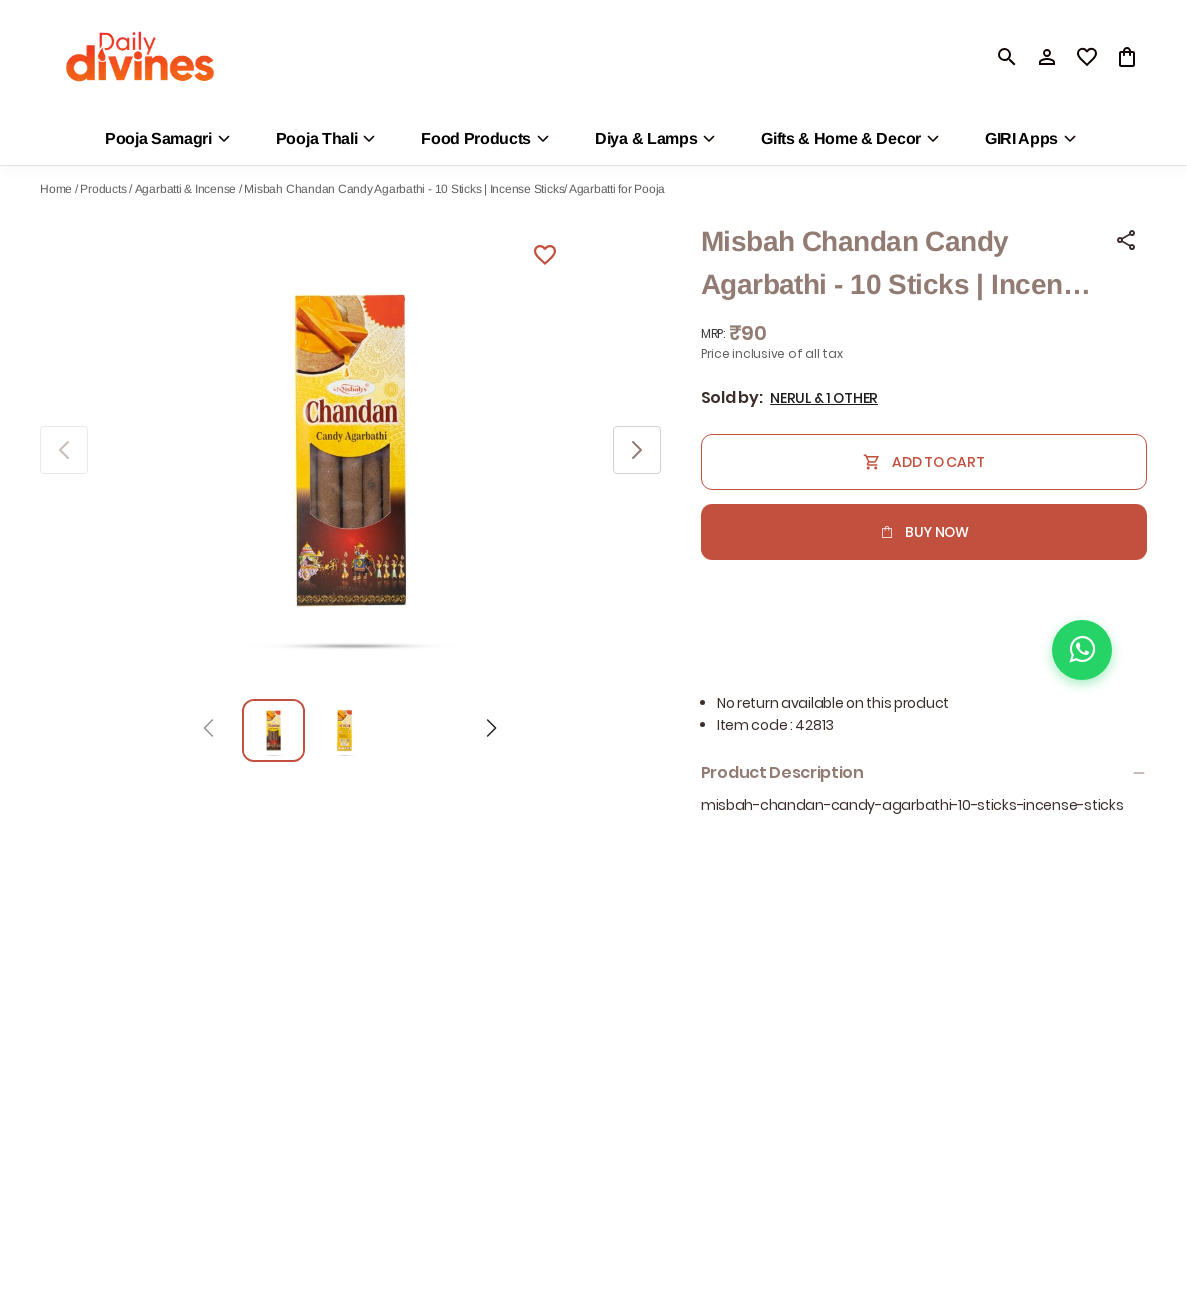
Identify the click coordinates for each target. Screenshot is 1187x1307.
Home (56, 189)
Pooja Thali (316, 138)
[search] (1007, 57)
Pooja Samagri (158, 138)
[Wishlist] (545, 258)
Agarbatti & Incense (185, 189)
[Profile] (1047, 57)
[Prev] (208, 731)
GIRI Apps (1021, 138)
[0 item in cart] (1127, 57)
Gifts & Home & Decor (841, 138)
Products (103, 189)
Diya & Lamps (646, 138)
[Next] (491, 731)
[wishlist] (1087, 57)
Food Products (476, 138)
